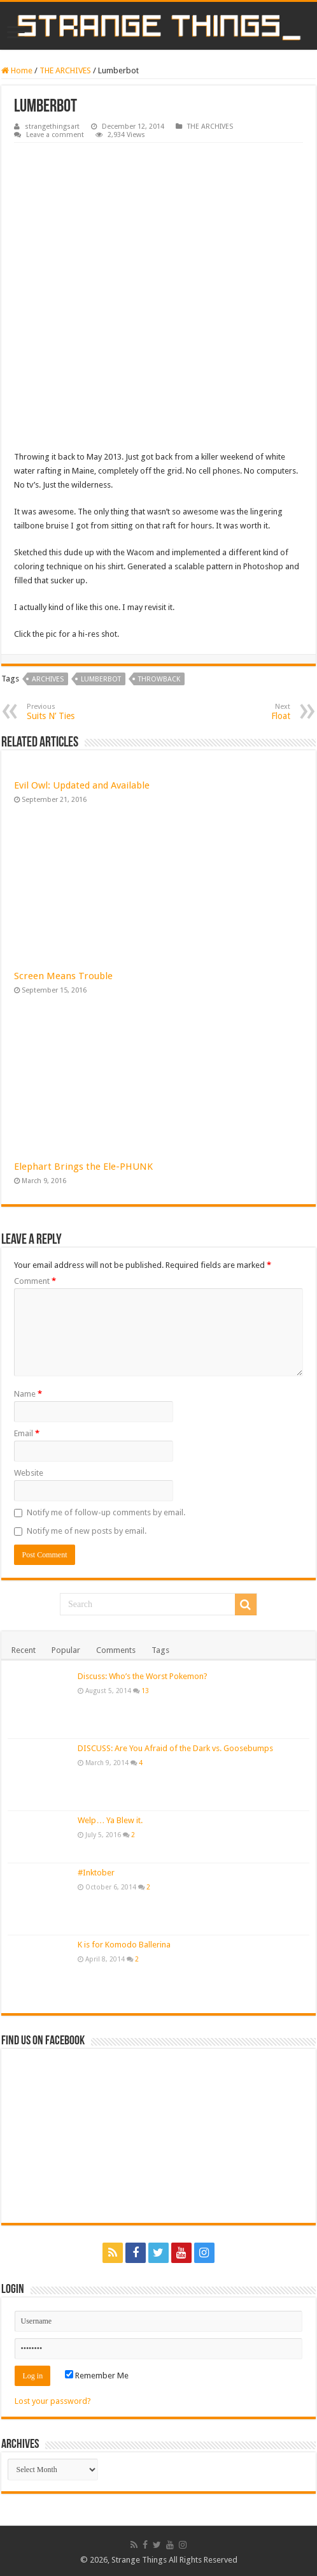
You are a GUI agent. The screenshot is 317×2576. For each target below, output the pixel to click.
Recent (23, 1650)
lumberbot (101, 679)
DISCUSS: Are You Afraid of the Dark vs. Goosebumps (175, 1748)
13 (145, 1690)
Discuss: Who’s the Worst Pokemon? (143, 1676)
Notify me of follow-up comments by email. (106, 1512)
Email (26, 1433)
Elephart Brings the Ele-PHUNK (83, 1166)
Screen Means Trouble (63, 976)
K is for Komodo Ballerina (124, 1944)
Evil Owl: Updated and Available (82, 785)
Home (16, 70)
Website (28, 1473)
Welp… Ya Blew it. (110, 1820)
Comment (35, 1281)
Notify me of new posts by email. (86, 1531)
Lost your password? (53, 2401)
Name (28, 1394)
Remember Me (97, 2375)
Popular (66, 1650)
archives (48, 679)
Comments (116, 1650)
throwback (159, 679)
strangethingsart (52, 126)
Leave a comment (55, 135)
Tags (160, 1650)
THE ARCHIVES (65, 70)
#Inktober (96, 1872)
